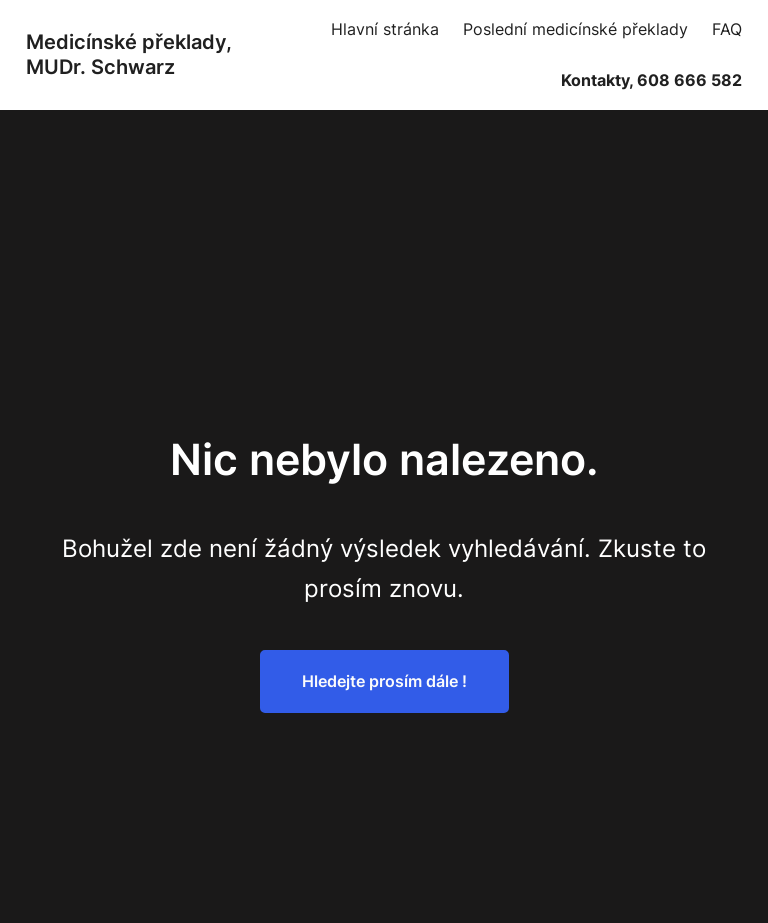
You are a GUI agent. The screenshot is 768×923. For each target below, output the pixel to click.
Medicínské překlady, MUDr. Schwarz (129, 54)
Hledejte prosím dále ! (384, 681)
